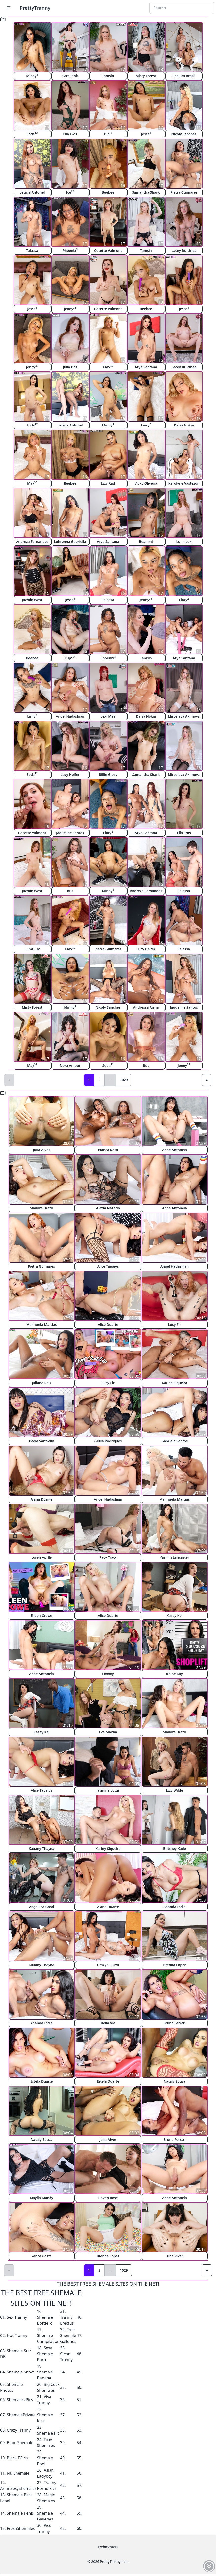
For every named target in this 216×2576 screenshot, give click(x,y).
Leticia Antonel (32, 192)
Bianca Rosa (108, 1150)
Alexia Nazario (108, 1208)
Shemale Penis (20, 2513)
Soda (32, 133)
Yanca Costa (41, 2256)
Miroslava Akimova (184, 716)
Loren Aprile (41, 1557)
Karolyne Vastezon (183, 483)
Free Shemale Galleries (68, 2335)
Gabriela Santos (174, 1441)
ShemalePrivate (21, 2415)
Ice (70, 192)
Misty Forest (146, 76)
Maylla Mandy (41, 2197)
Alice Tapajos (108, 1266)
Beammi (146, 541)
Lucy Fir (174, 1324)
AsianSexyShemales (18, 2488)
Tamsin (108, 76)
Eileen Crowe (41, 1615)
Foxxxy (108, 1673)
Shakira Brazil (183, 76)
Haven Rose (108, 2197)
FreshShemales (21, 2528)
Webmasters (108, 2546)
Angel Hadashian (70, 716)
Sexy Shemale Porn (45, 2353)
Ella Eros (70, 134)
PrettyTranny (34, 7)
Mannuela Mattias (41, 1324)
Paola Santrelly (41, 1441)
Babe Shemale (20, 2442)
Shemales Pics (20, 2399)
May (108, 366)
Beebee (108, 192)
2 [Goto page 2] (99, 1079)
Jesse (146, 133)
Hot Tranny (17, 2335)
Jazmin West (32, 599)
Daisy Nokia (184, 425)
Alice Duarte (108, 1324)
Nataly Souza (174, 2081)
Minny (32, 75)
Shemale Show (20, 2372)
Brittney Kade (174, 1848)
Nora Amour (70, 1065)
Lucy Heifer (70, 774)
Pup (70, 657)
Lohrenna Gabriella (70, 541)
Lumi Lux (183, 541)
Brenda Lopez (174, 1965)
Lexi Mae (107, 716)
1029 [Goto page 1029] (124, 1079)
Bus (70, 891)
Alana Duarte (42, 1499)
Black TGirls (17, 2458)
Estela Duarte (41, 2081)
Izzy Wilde (174, 1790)
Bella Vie (108, 2023)
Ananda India (174, 1906)
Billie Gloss (108, 774)
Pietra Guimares (184, 192)
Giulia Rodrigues (108, 1441)
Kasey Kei (174, 1615)
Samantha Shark (146, 192)
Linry (146, 424)
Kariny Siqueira (108, 1848)
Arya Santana (146, 367)
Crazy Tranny (19, 2430)
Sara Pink (70, 76)
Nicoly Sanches (184, 134)
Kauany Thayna (41, 1848)
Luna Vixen (174, 2256)
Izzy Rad (108, 483)
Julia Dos (70, 367)
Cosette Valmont (108, 250)
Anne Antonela (174, 1150)
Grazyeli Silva (108, 1965)
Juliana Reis (41, 1382)
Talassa (32, 250)
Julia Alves (41, 1150)
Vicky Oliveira (145, 483)
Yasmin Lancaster (174, 1557)
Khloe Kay (174, 1673)
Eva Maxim (108, 1732)
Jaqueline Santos (70, 832)
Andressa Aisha (146, 1007)
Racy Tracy (108, 1557)
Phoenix (70, 250)
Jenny (70, 308)
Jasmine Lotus (108, 1790)
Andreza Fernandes (32, 541)
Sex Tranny (17, 2317)
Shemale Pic (48, 2433)
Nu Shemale (18, 2473)
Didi (108, 133)
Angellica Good (41, 1906)
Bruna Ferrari (174, 2023)
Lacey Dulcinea (184, 250)
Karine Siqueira (174, 1382)
